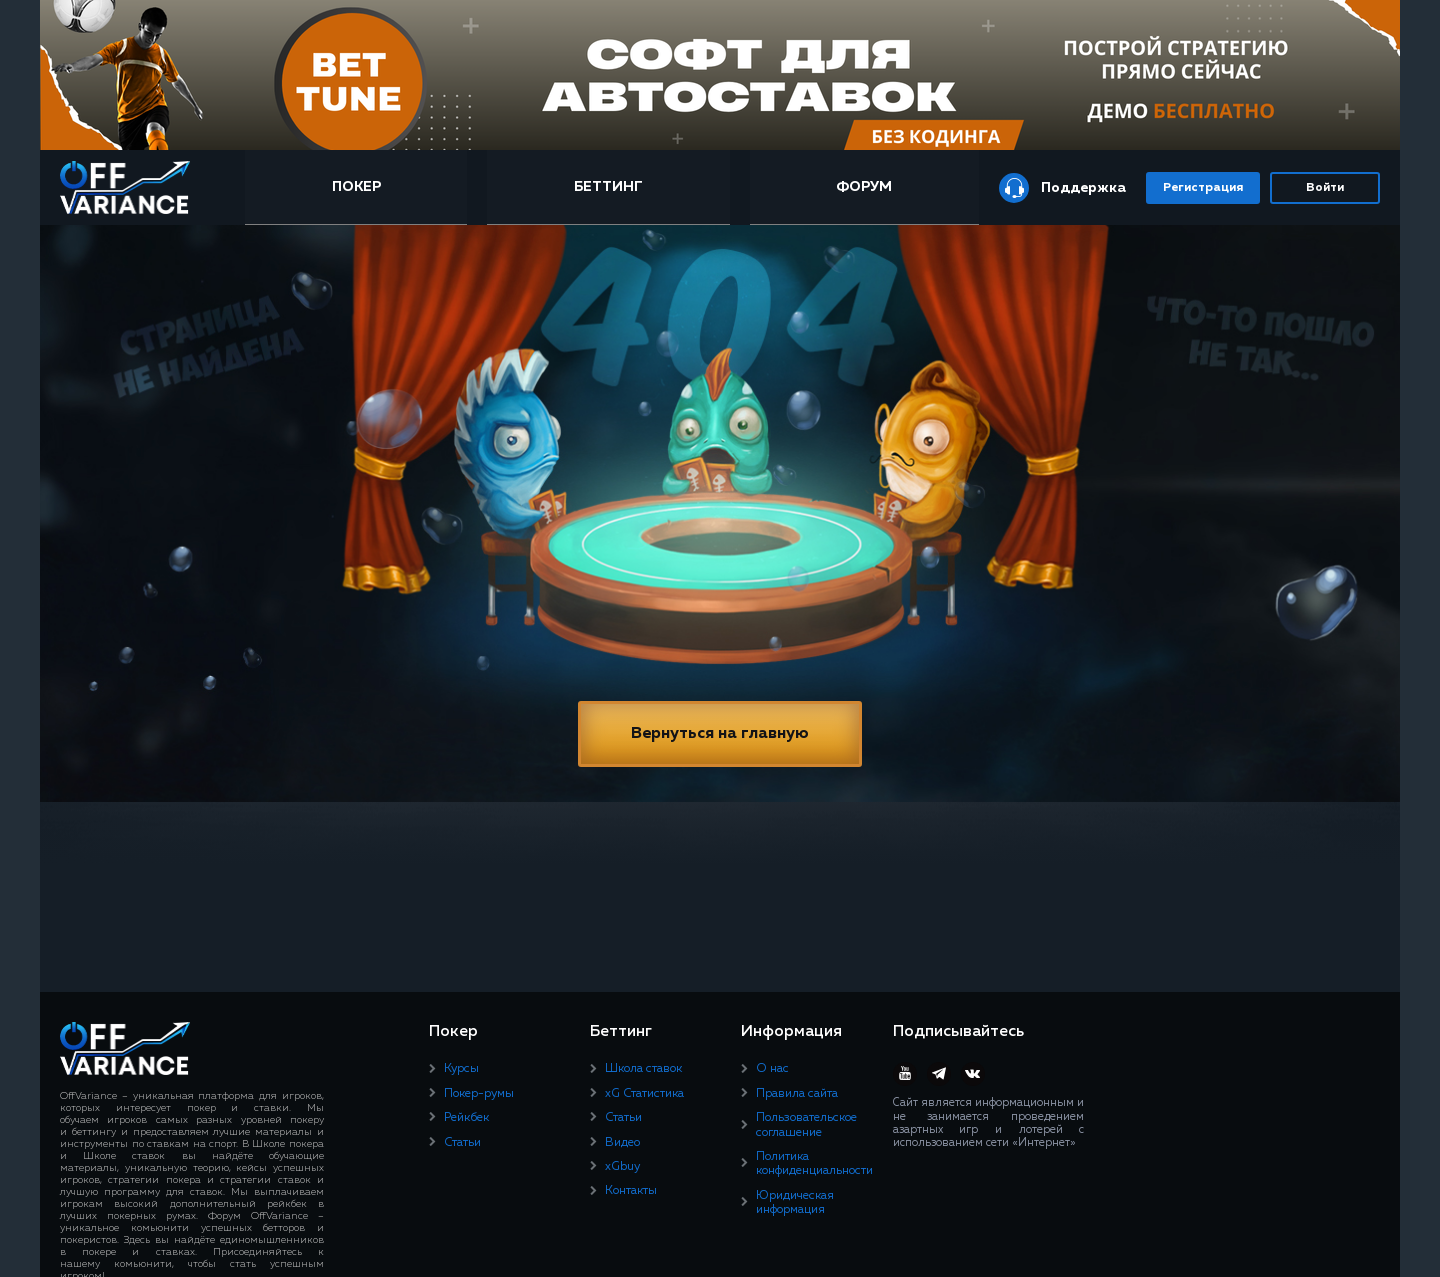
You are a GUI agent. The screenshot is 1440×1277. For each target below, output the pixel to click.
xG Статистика (644, 1094)
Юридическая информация (795, 1203)
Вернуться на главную (720, 734)
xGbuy (622, 1167)
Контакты (631, 1191)
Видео (622, 1143)
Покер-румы (479, 1094)
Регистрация (1203, 188)
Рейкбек (466, 1118)
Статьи (462, 1143)
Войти (1325, 188)
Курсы (461, 1069)
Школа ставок (643, 1069)
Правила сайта (797, 1094)
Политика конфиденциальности (814, 1164)
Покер (356, 187)
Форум (864, 187)
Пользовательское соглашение (806, 1125)
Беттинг (608, 187)
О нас (772, 1069)
